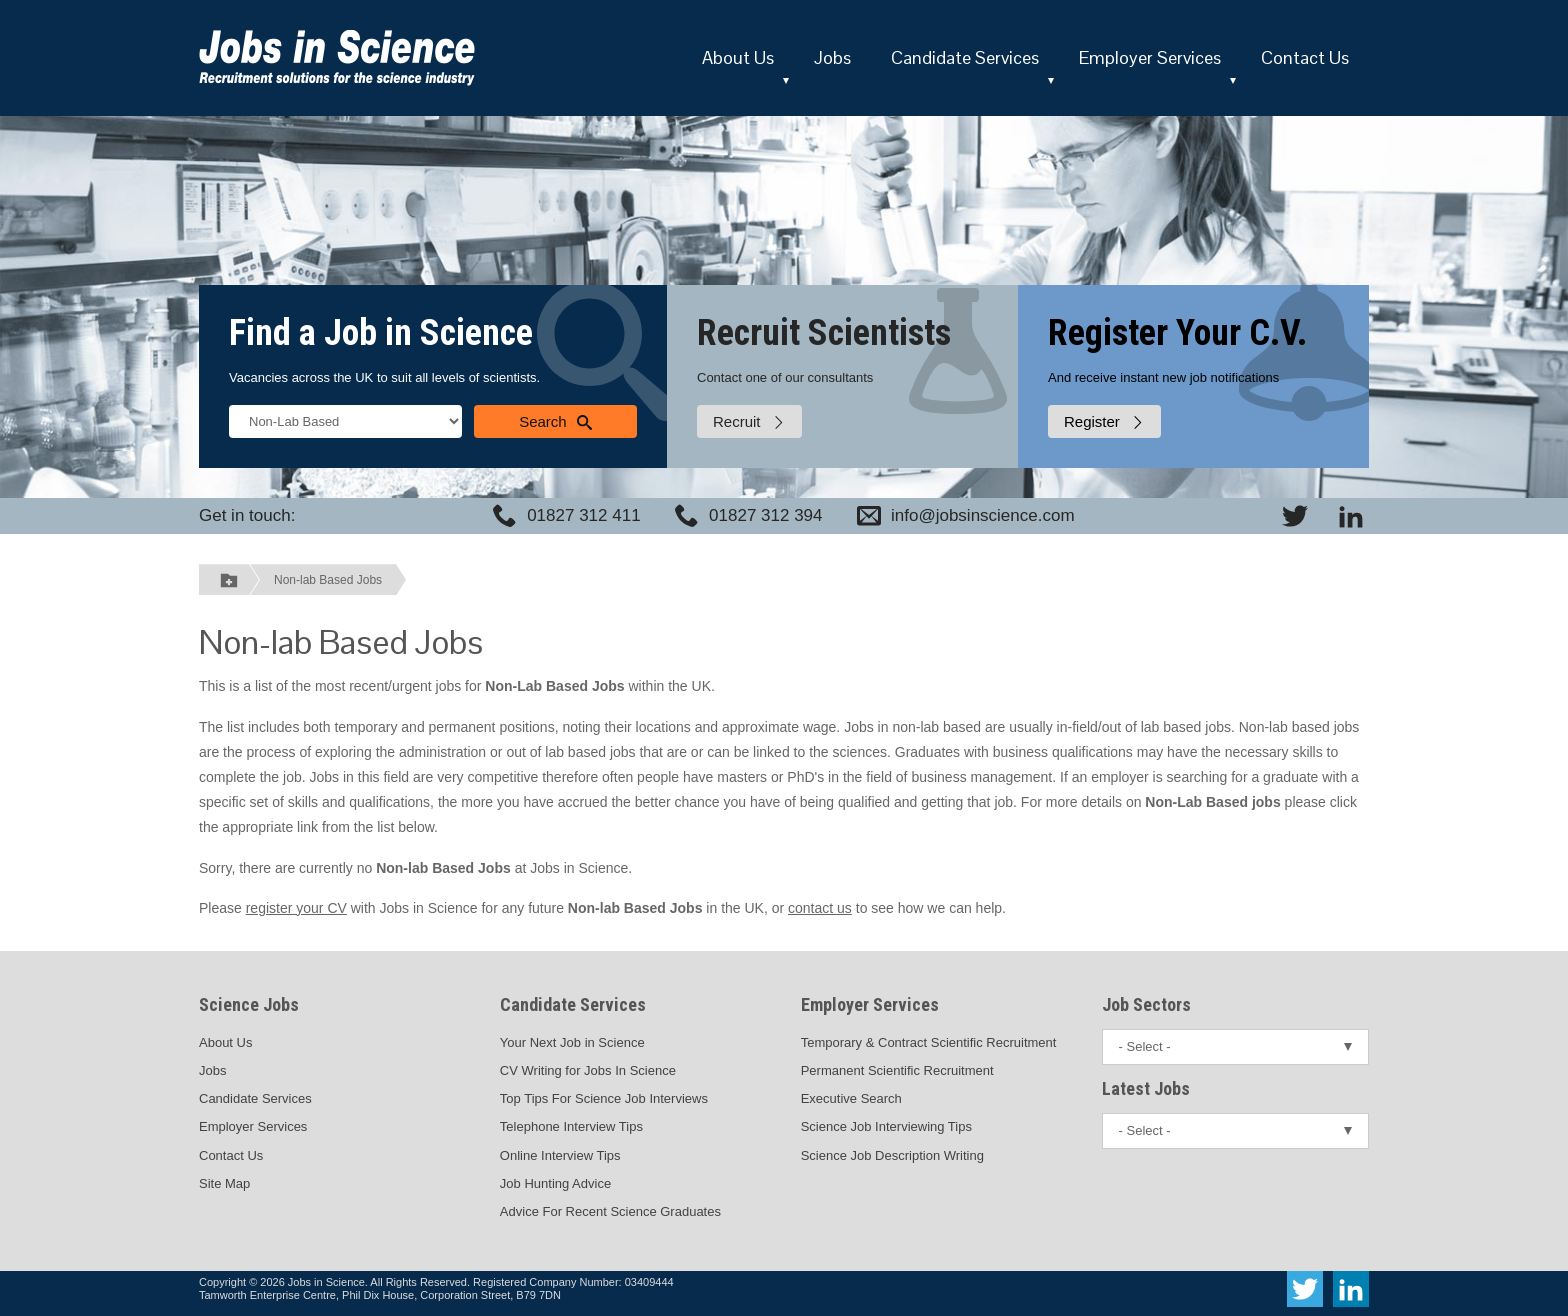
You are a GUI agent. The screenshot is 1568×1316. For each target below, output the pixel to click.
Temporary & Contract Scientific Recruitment (929, 1042)
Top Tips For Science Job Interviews (604, 1098)
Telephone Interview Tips (571, 1126)
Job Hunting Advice (555, 1183)
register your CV (296, 908)
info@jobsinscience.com (983, 515)
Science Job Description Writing (892, 1155)
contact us (820, 908)
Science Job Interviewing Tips (886, 1126)
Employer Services (1150, 57)
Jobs (832, 57)
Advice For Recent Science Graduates (610, 1211)
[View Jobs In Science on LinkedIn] (1351, 516)
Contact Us (1305, 57)
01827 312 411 (583, 515)
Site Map (224, 1183)
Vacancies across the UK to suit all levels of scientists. (384, 377)
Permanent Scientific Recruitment (897, 1070)
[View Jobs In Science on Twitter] (1295, 516)
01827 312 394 (765, 515)
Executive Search (851, 1098)
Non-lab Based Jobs (328, 580)
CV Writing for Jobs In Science (588, 1070)
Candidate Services (965, 57)
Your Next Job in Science (572, 1042)
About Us (738, 57)
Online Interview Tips (560, 1155)
